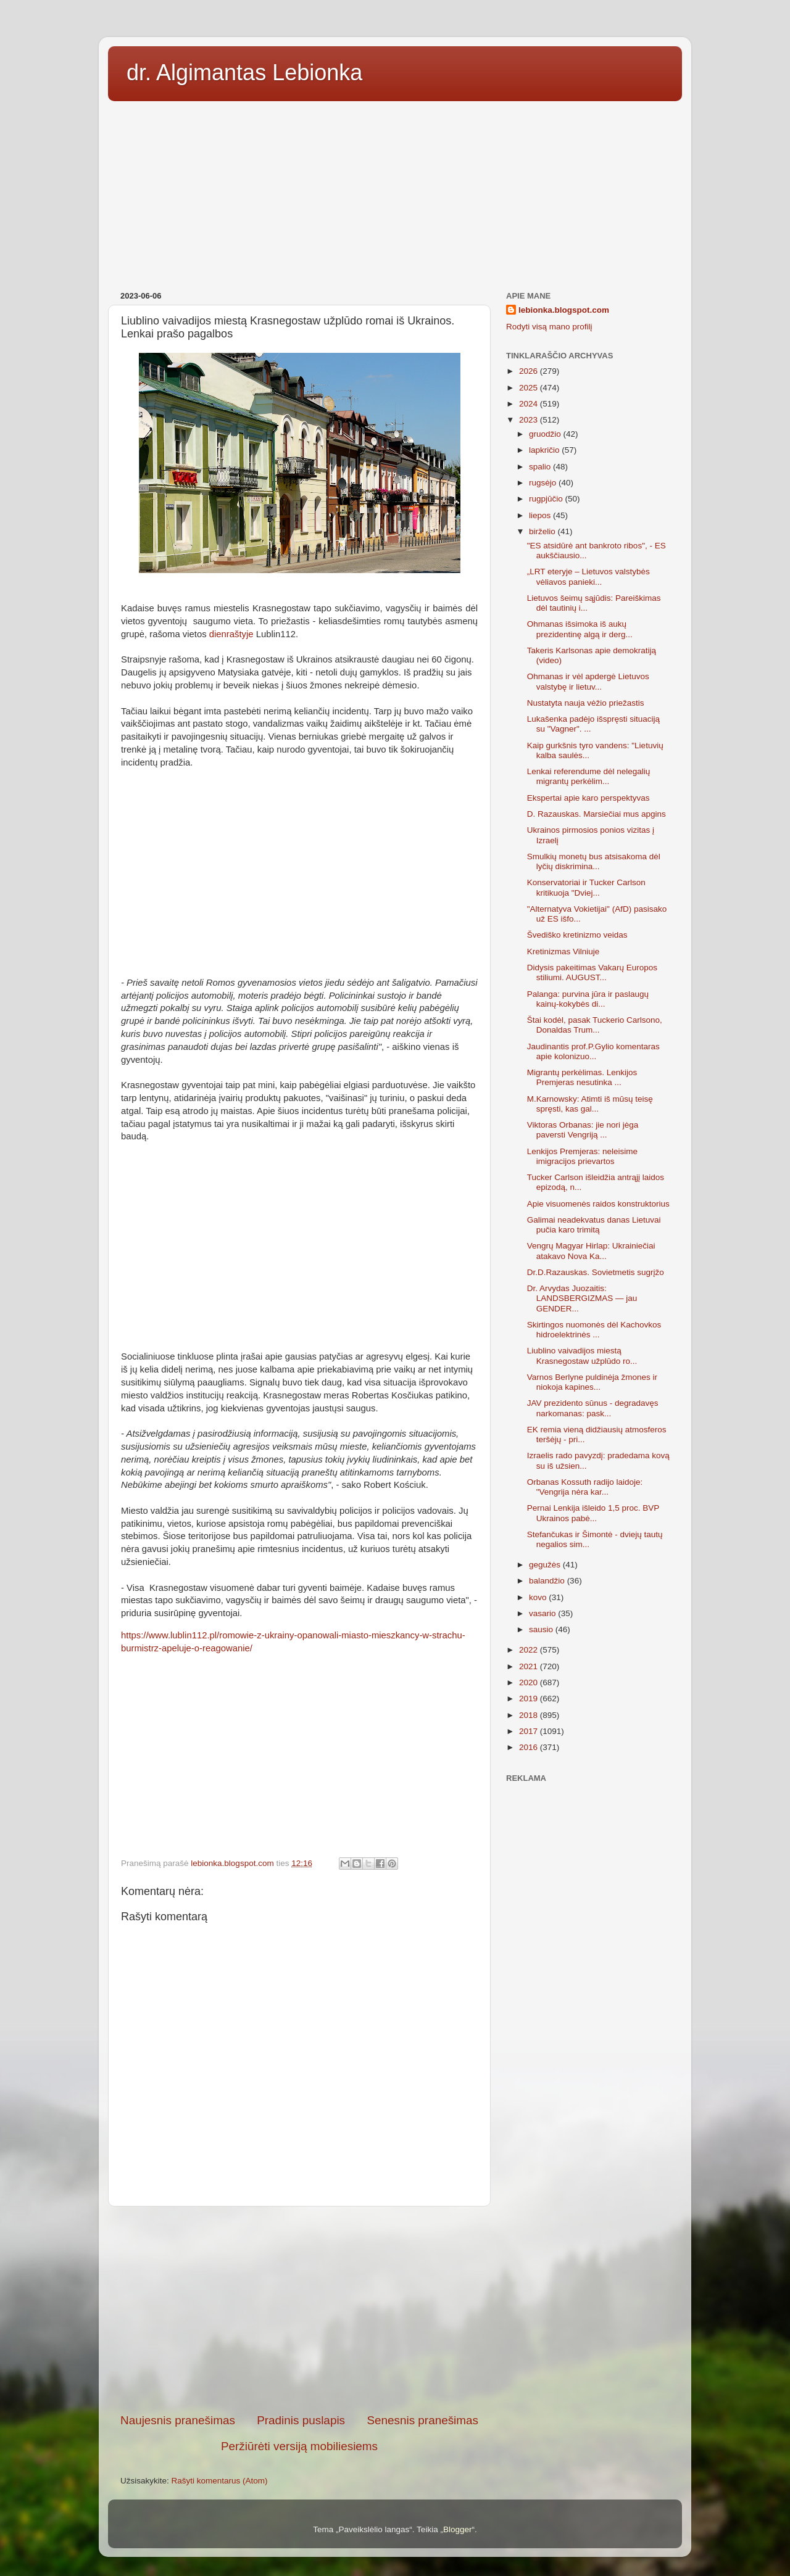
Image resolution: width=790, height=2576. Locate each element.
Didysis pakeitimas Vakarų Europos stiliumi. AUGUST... (592, 972)
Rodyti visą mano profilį (549, 326)
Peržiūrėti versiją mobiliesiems (299, 2446)
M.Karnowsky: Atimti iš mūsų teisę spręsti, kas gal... (590, 1103)
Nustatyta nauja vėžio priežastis (585, 703)
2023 (529, 419)
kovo (539, 1597)
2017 (529, 1731)
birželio (543, 531)
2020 (529, 1682)
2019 (529, 1698)
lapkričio (545, 450)
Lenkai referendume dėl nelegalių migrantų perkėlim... (589, 776)
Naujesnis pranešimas (177, 2420)
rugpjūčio (547, 498)
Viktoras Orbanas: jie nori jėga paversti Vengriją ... (583, 1129)
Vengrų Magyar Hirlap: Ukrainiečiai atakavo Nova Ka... (591, 1250)
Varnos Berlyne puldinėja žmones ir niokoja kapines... (592, 1382)
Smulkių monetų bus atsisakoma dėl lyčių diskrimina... (593, 861)
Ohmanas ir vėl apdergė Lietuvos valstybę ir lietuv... (588, 681)
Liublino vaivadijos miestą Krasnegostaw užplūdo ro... (582, 1355)
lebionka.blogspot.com (563, 310)
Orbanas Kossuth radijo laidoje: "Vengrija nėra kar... (585, 1486)
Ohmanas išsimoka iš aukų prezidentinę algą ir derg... (580, 628)
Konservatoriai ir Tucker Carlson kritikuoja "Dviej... (586, 887)
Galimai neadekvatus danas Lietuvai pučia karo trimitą (594, 1224)
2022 (529, 1649)
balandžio (548, 1580)
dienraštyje (232, 634)
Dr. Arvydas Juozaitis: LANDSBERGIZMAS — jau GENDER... (582, 1298)
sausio (542, 1629)
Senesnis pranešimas (422, 2420)
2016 (529, 1747)
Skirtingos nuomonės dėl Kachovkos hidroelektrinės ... (594, 1329)
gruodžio (546, 434)
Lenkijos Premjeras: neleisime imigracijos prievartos (582, 1156)
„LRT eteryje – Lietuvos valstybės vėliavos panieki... (588, 576)
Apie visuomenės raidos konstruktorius (598, 1203)
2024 (529, 403)
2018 (529, 1715)
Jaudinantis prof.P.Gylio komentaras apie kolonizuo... (593, 1051)
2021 (529, 1666)
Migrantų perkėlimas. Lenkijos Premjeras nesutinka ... (582, 1077)
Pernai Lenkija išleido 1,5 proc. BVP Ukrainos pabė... (593, 1512)
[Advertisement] (395, 191)
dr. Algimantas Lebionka (244, 72)
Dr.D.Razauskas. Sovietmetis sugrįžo (595, 1272)
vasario (543, 1613)
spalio (541, 466)
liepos (541, 515)
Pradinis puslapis (301, 2420)
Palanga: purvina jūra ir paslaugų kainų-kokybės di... (588, 999)
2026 (529, 371)
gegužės (546, 1564)
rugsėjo (544, 482)
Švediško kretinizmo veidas (577, 934)
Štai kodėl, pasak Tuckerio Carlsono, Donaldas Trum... (594, 1024)
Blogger (457, 2529)
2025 (529, 387)
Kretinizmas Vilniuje (563, 951)
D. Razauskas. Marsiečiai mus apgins (596, 814)
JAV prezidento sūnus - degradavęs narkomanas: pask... (593, 1408)
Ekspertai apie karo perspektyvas (588, 798)
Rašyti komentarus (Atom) (220, 2480)
